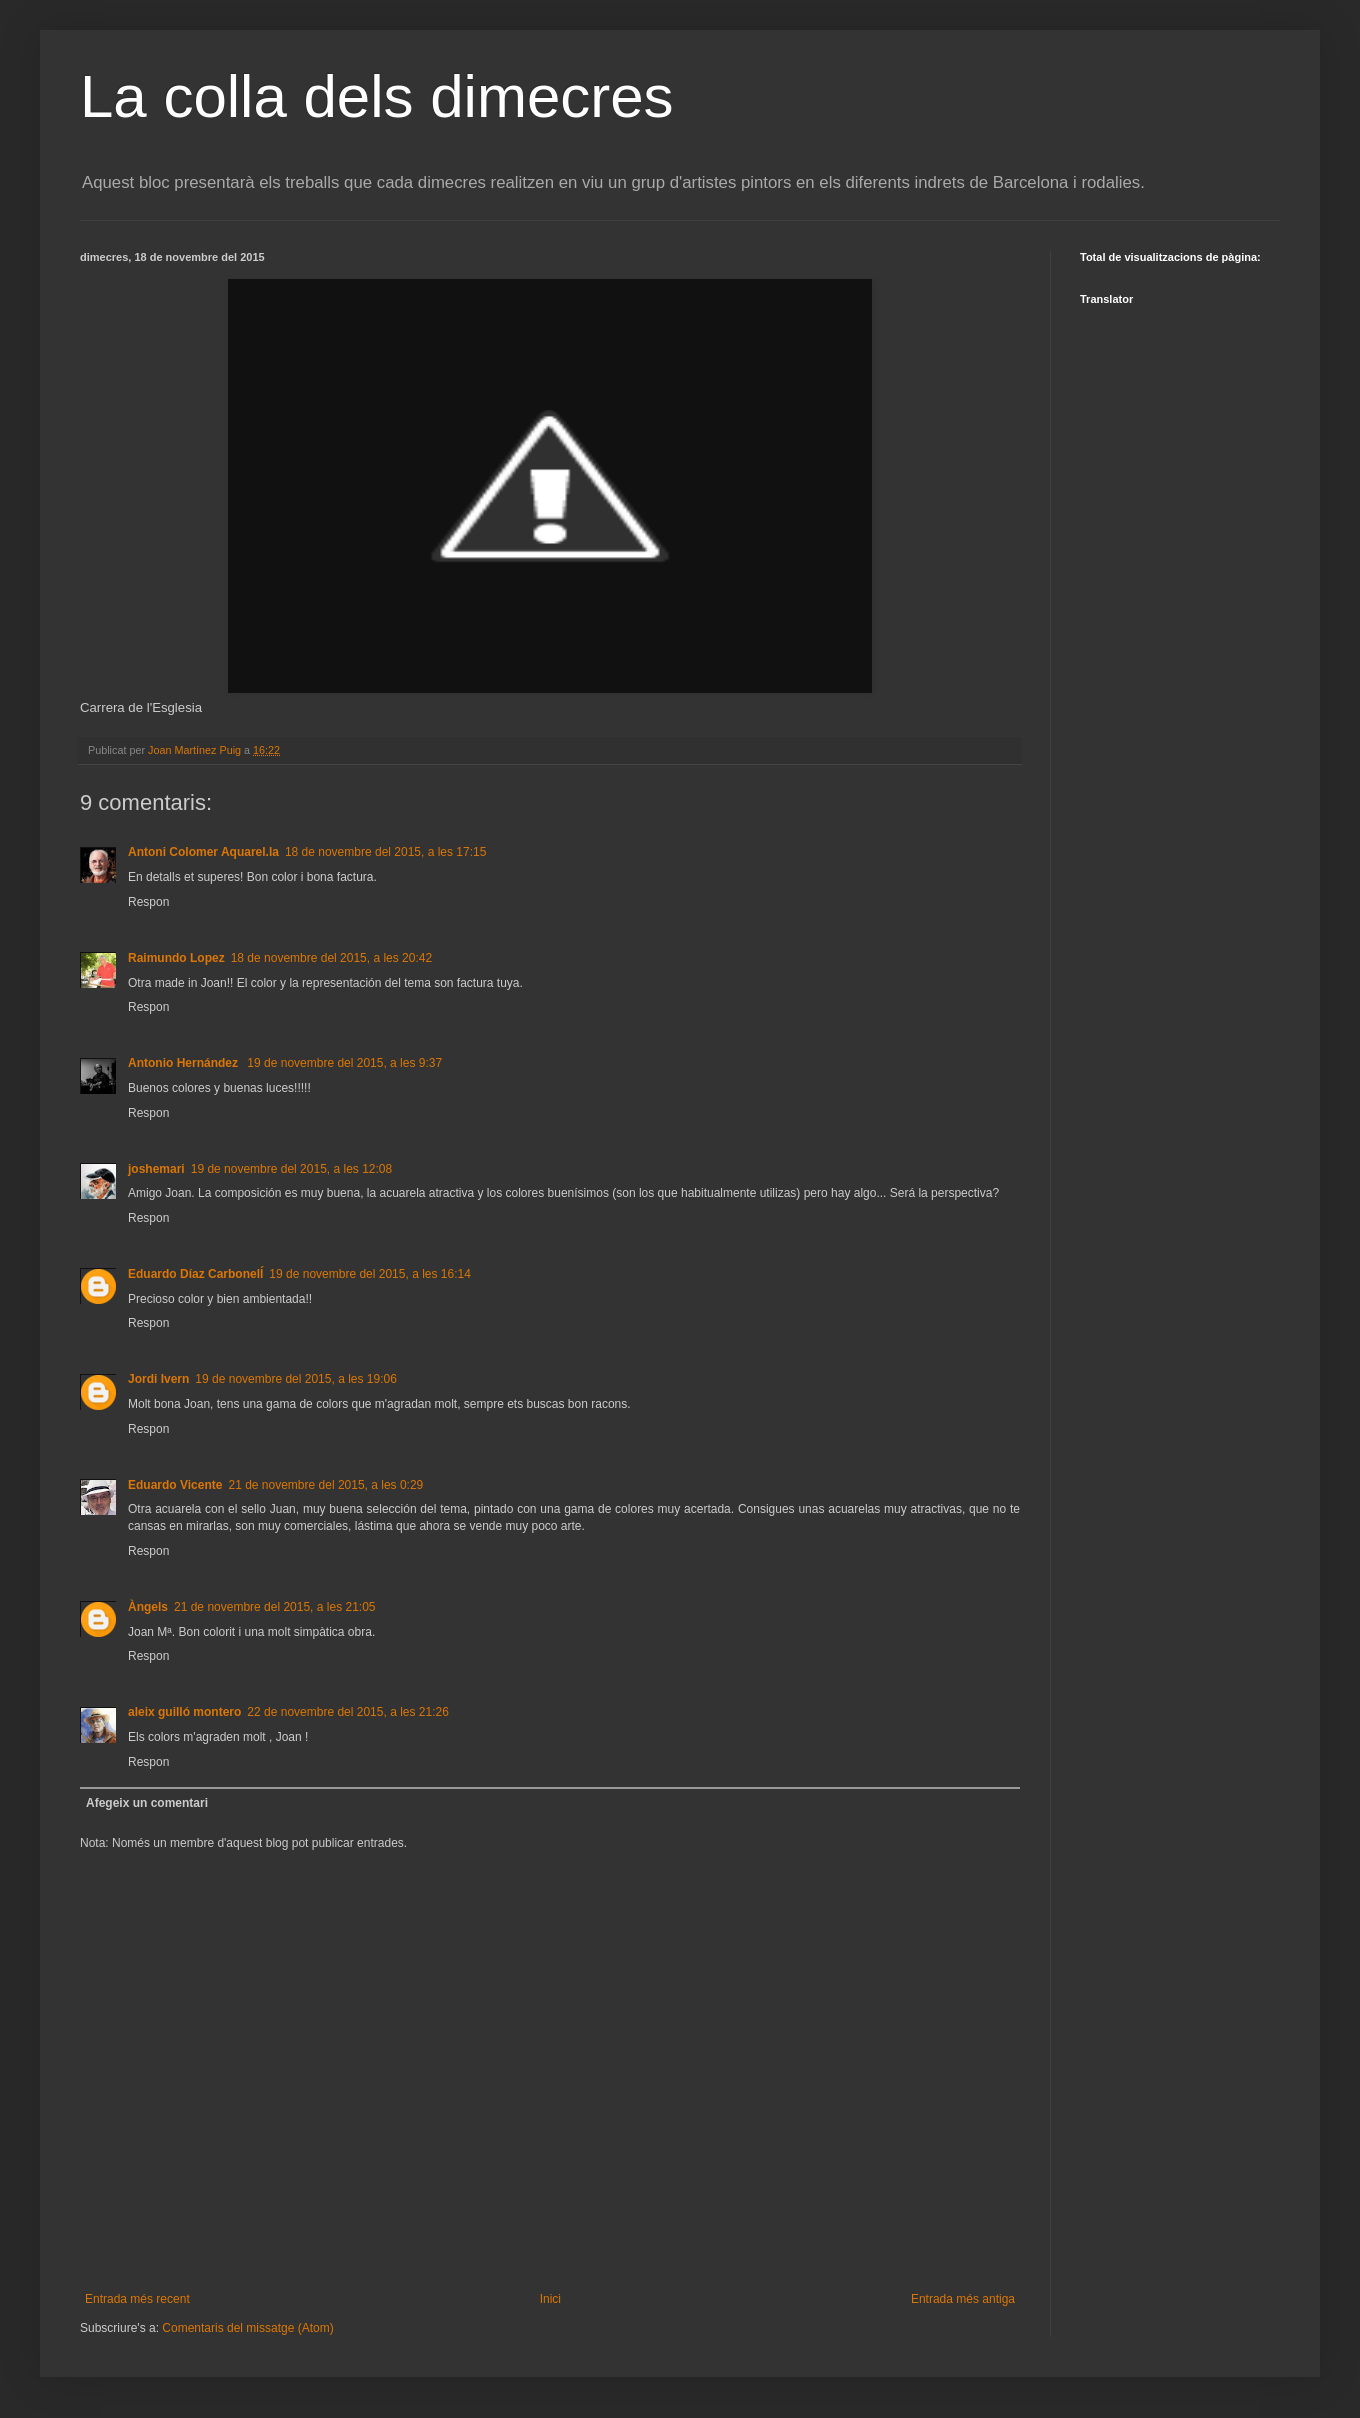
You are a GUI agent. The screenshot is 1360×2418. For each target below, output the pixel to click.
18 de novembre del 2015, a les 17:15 (385, 852)
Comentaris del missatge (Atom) (247, 2328)
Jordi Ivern (158, 1379)
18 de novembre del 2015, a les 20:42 (331, 958)
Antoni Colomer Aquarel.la (203, 852)
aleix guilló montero (184, 1712)
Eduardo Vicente (175, 1485)
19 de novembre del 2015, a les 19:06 (295, 1379)
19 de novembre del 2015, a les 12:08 (291, 1169)
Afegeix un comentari (147, 1803)
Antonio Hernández (184, 1063)
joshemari (156, 1169)
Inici (550, 2299)
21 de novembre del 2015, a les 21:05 (274, 1607)
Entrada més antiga (963, 2299)
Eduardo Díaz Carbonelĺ (195, 1274)
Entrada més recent (137, 2299)
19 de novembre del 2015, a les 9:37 (344, 1063)
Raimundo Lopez (176, 958)
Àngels (148, 1607)
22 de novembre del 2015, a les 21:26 (347, 1712)
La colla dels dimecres (377, 96)
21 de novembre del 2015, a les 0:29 (325, 1485)
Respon (148, 902)
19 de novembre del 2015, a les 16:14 (369, 1274)
